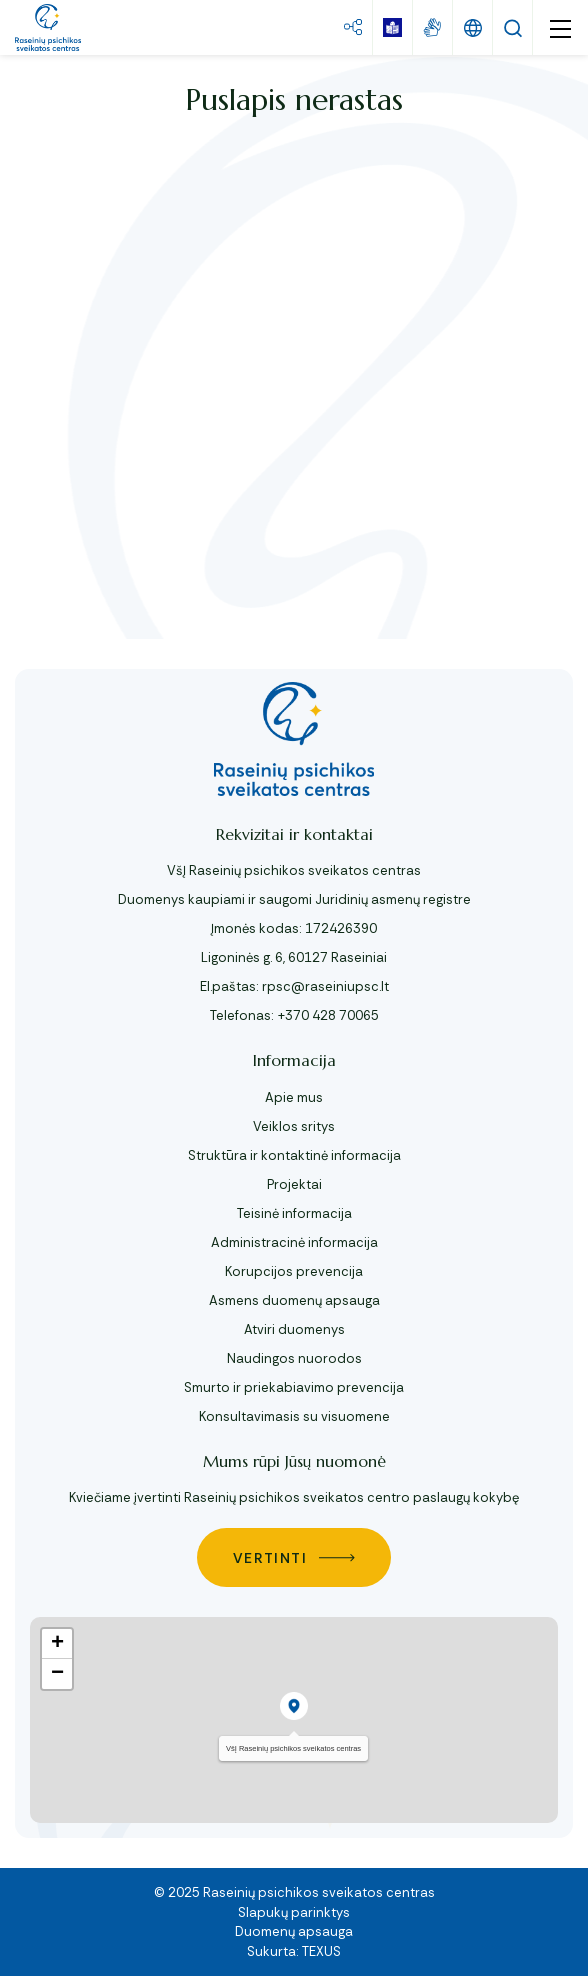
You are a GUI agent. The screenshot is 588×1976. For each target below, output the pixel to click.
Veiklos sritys (294, 1126)
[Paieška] (512, 27)
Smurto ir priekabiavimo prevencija (294, 1387)
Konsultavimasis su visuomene (294, 1416)
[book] (392, 27)
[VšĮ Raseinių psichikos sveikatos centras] (48, 27)
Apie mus (294, 1097)
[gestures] (432, 27)
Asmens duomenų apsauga (294, 1300)
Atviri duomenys (294, 1329)
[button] (294, 1706)
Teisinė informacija (294, 1213)
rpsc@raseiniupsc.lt (325, 986)
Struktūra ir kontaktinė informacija (294, 1155)
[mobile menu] (560, 27)
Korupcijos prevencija (294, 1271)
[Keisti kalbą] (473, 28)
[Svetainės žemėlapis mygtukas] (353, 27)
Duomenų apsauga (294, 1931)
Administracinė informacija (294, 1242)
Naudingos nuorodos (294, 1358)
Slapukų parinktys (294, 1912)
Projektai (294, 1184)
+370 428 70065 (328, 1015)
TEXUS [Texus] (321, 1951)
